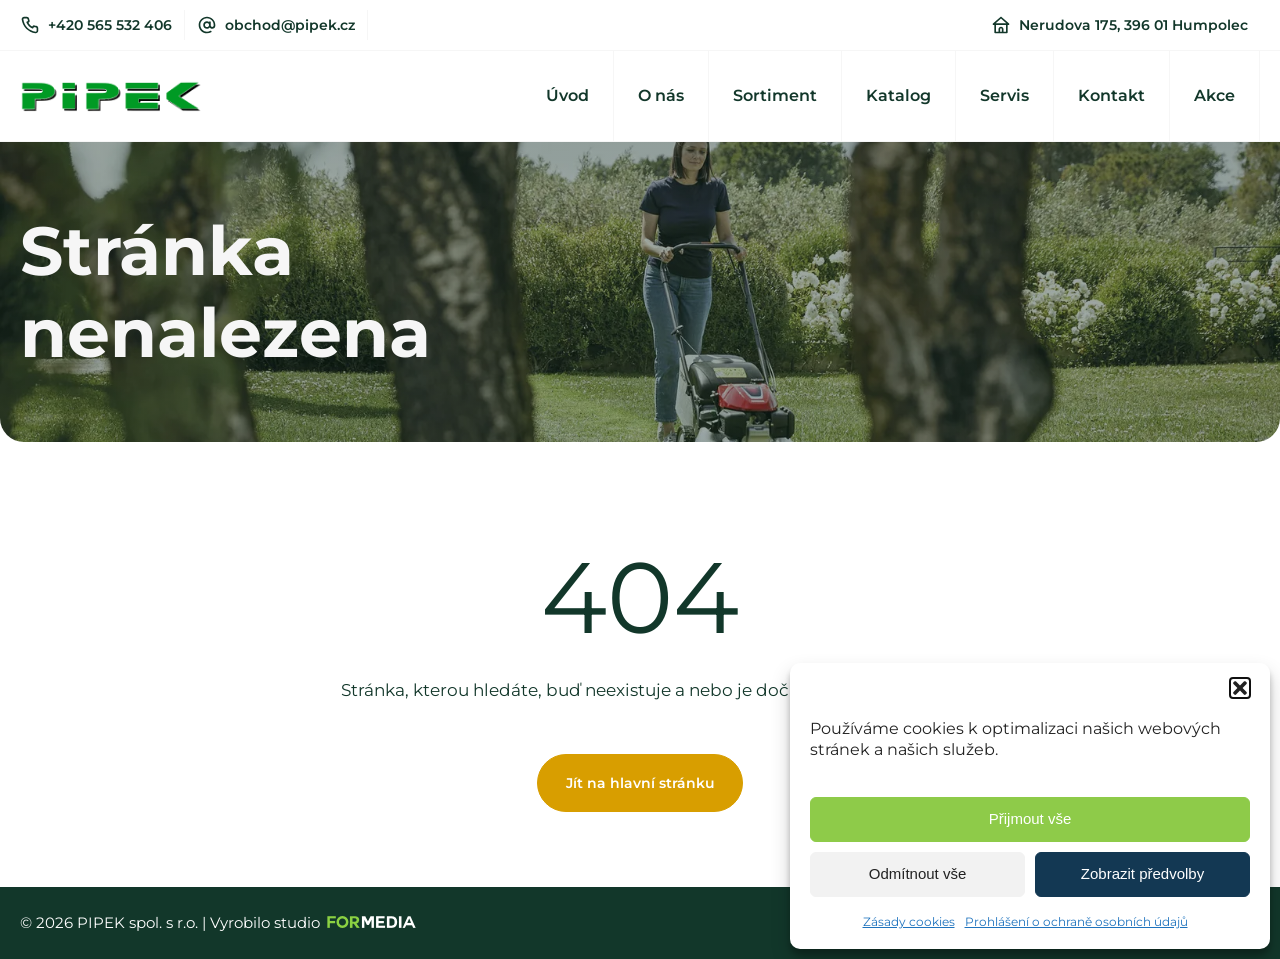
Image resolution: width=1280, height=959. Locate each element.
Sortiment (775, 95)
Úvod (567, 95)
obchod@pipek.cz (290, 25)
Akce (1214, 95)
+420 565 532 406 (110, 25)
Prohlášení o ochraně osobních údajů (1076, 921)
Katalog (898, 95)
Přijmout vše (1030, 818)
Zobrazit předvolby (1142, 873)
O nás (661, 95)
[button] (1240, 688)
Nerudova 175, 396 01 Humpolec (1133, 25)
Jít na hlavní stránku (640, 783)
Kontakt (1111, 95)
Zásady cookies (909, 921)
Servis (1004, 95)
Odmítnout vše (918, 873)
